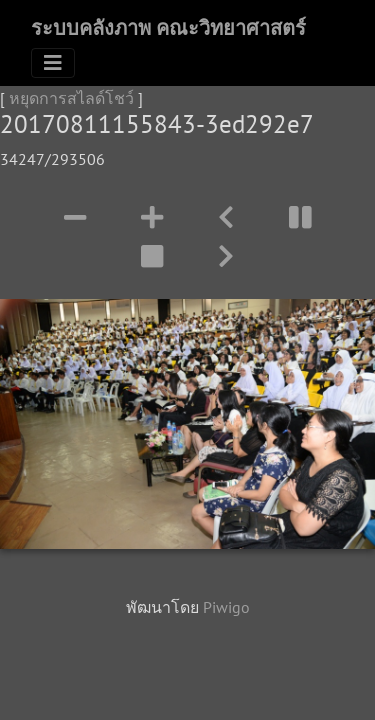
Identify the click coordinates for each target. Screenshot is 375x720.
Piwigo (226, 607)
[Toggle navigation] (53, 63)
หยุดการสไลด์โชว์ (71, 98)
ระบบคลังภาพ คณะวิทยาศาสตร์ (168, 28)
